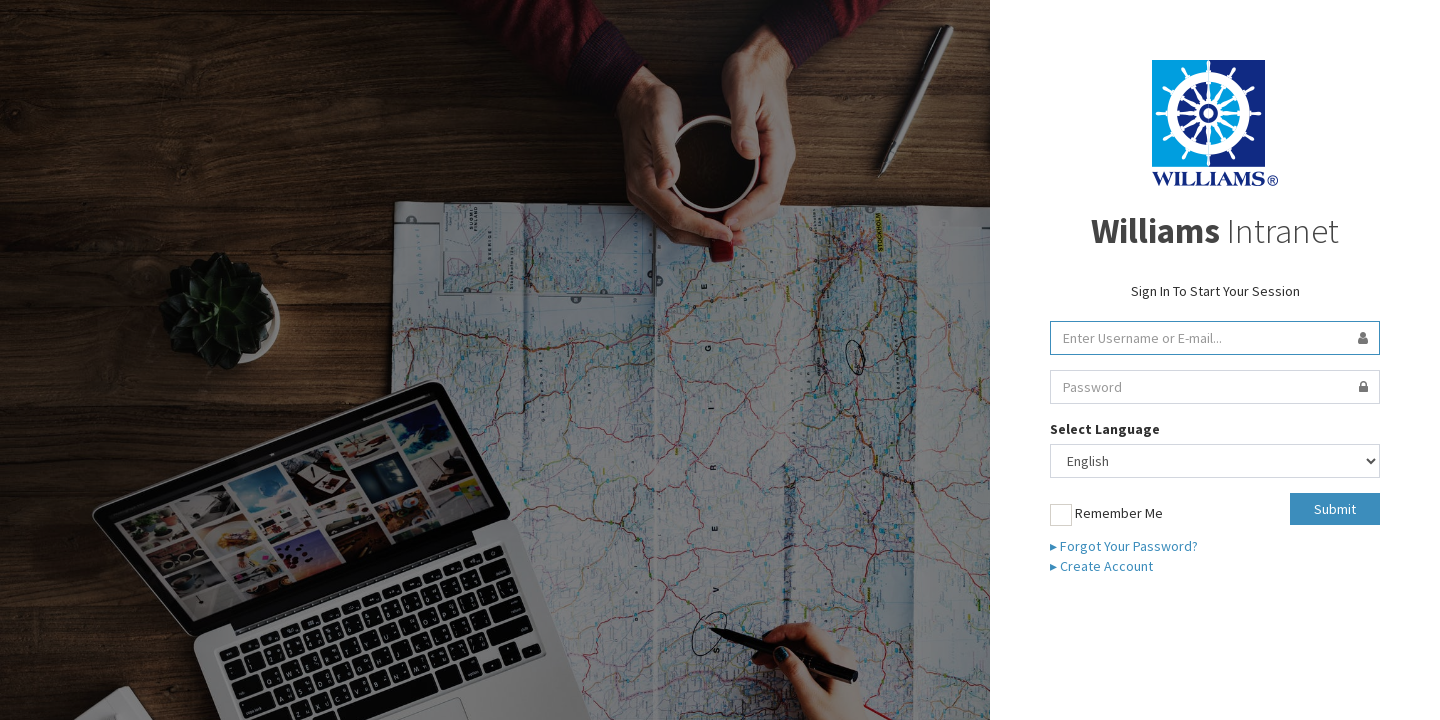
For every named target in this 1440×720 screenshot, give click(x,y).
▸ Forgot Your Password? (1124, 546)
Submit (1335, 509)
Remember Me (1106, 515)
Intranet (1215, 231)
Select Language (1105, 429)
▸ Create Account (1101, 566)
